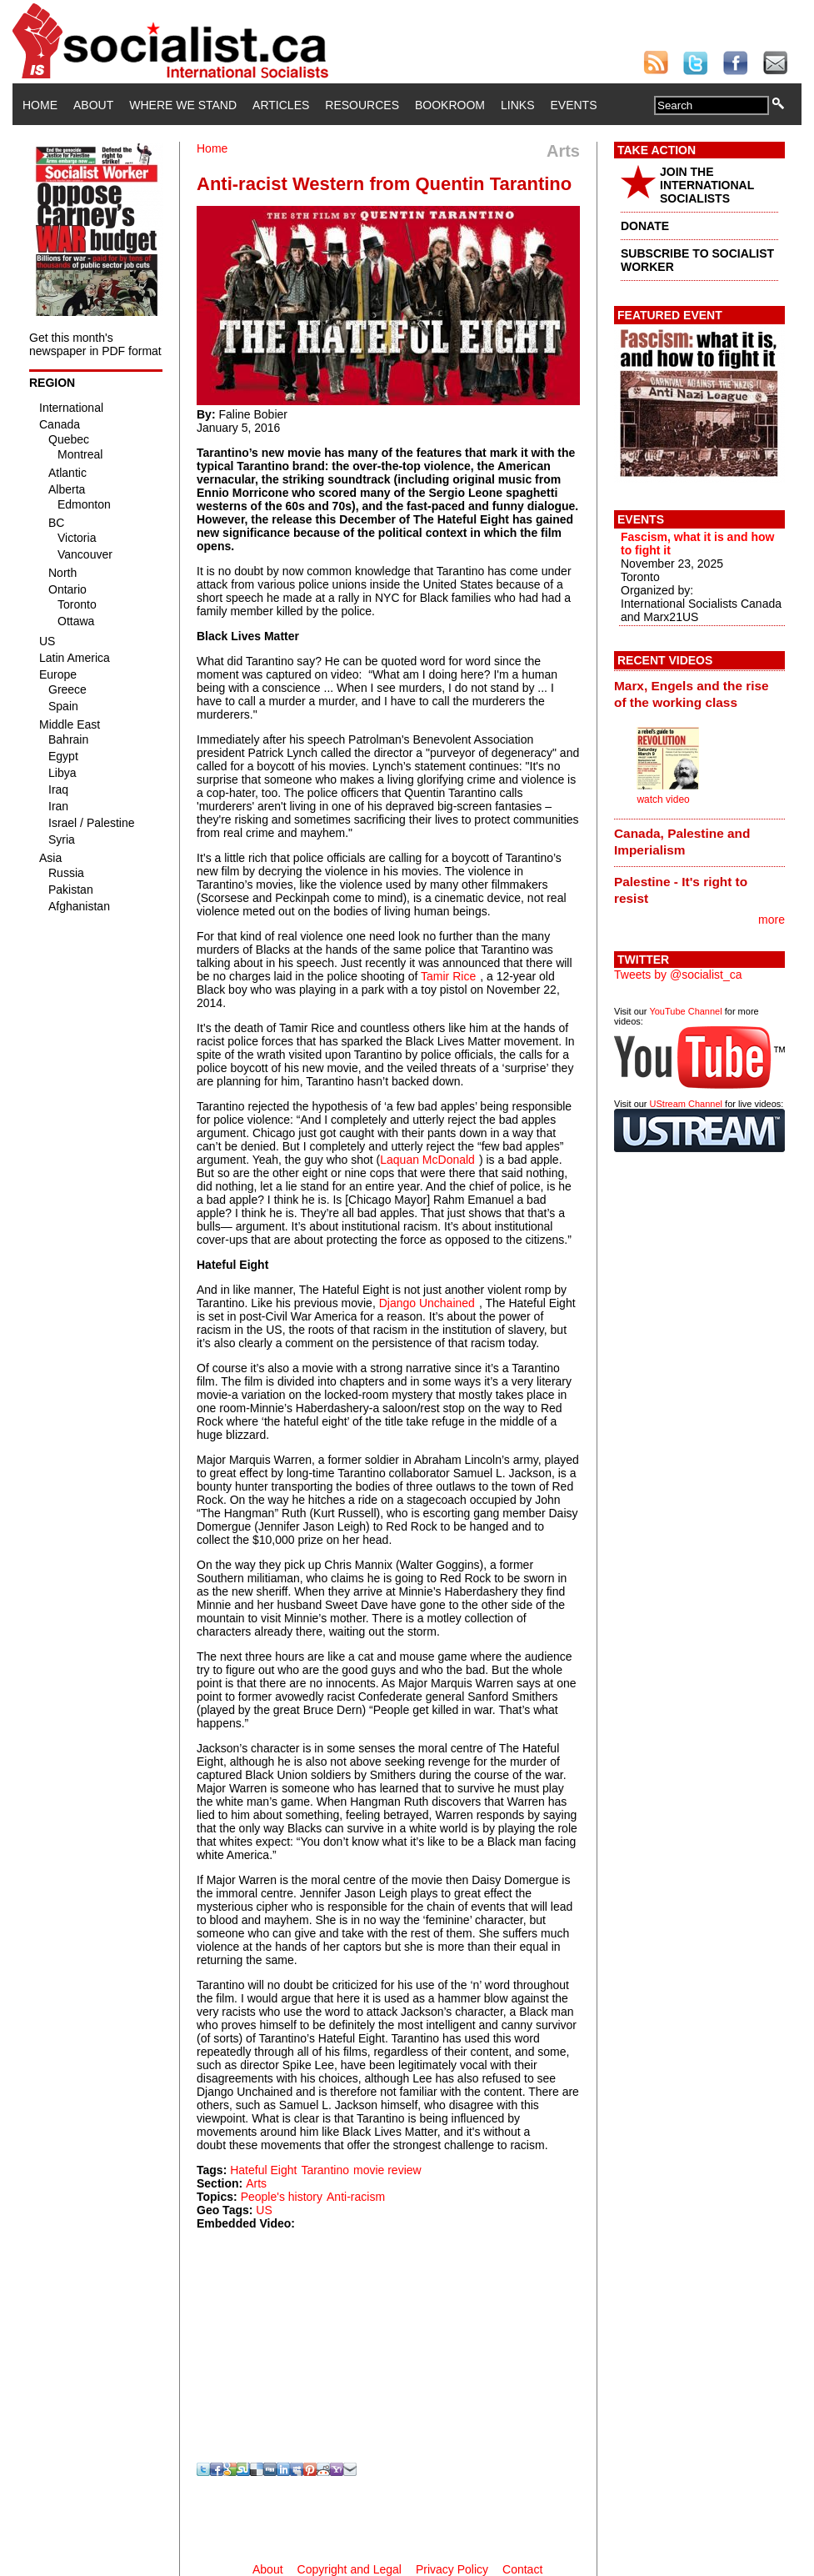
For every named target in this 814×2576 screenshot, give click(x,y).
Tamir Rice (448, 976)
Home (39, 105)
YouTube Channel (685, 1011)
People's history (281, 2196)
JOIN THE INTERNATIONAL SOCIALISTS (707, 185)
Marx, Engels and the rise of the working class (691, 694)
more (771, 919)
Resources (362, 105)
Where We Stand (183, 105)
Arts (256, 2183)
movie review (387, 2170)
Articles (280, 105)
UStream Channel (686, 1104)
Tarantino (325, 2170)
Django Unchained (427, 1303)
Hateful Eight (263, 2170)
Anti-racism (356, 2196)
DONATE (645, 226)
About (93, 105)
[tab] (699, 693)
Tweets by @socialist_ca (678, 974)
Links (517, 105)
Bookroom (450, 105)
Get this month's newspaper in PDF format (95, 344)
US (264, 2210)
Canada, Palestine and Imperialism (682, 841)
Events (573, 105)
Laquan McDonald (427, 1159)
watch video (663, 799)
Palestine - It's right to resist (680, 890)
